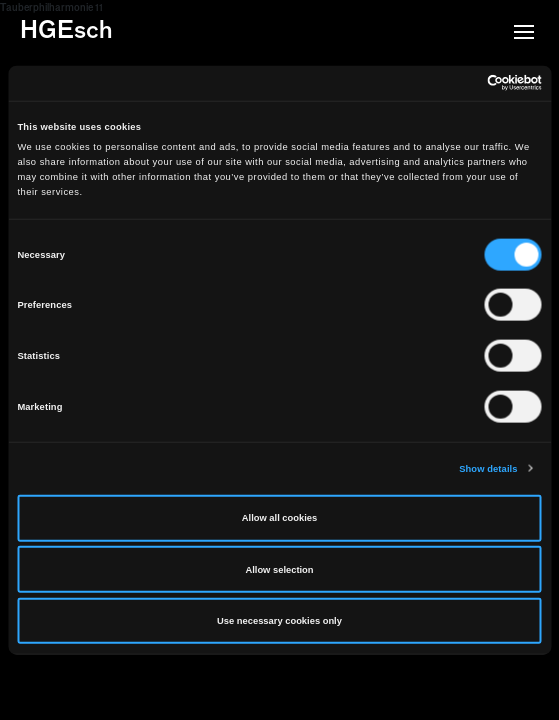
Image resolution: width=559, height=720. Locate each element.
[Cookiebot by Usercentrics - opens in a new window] (454, 83)
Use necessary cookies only (279, 621)
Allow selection (279, 569)
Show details (488, 468)
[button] (524, 34)
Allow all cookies (279, 518)
